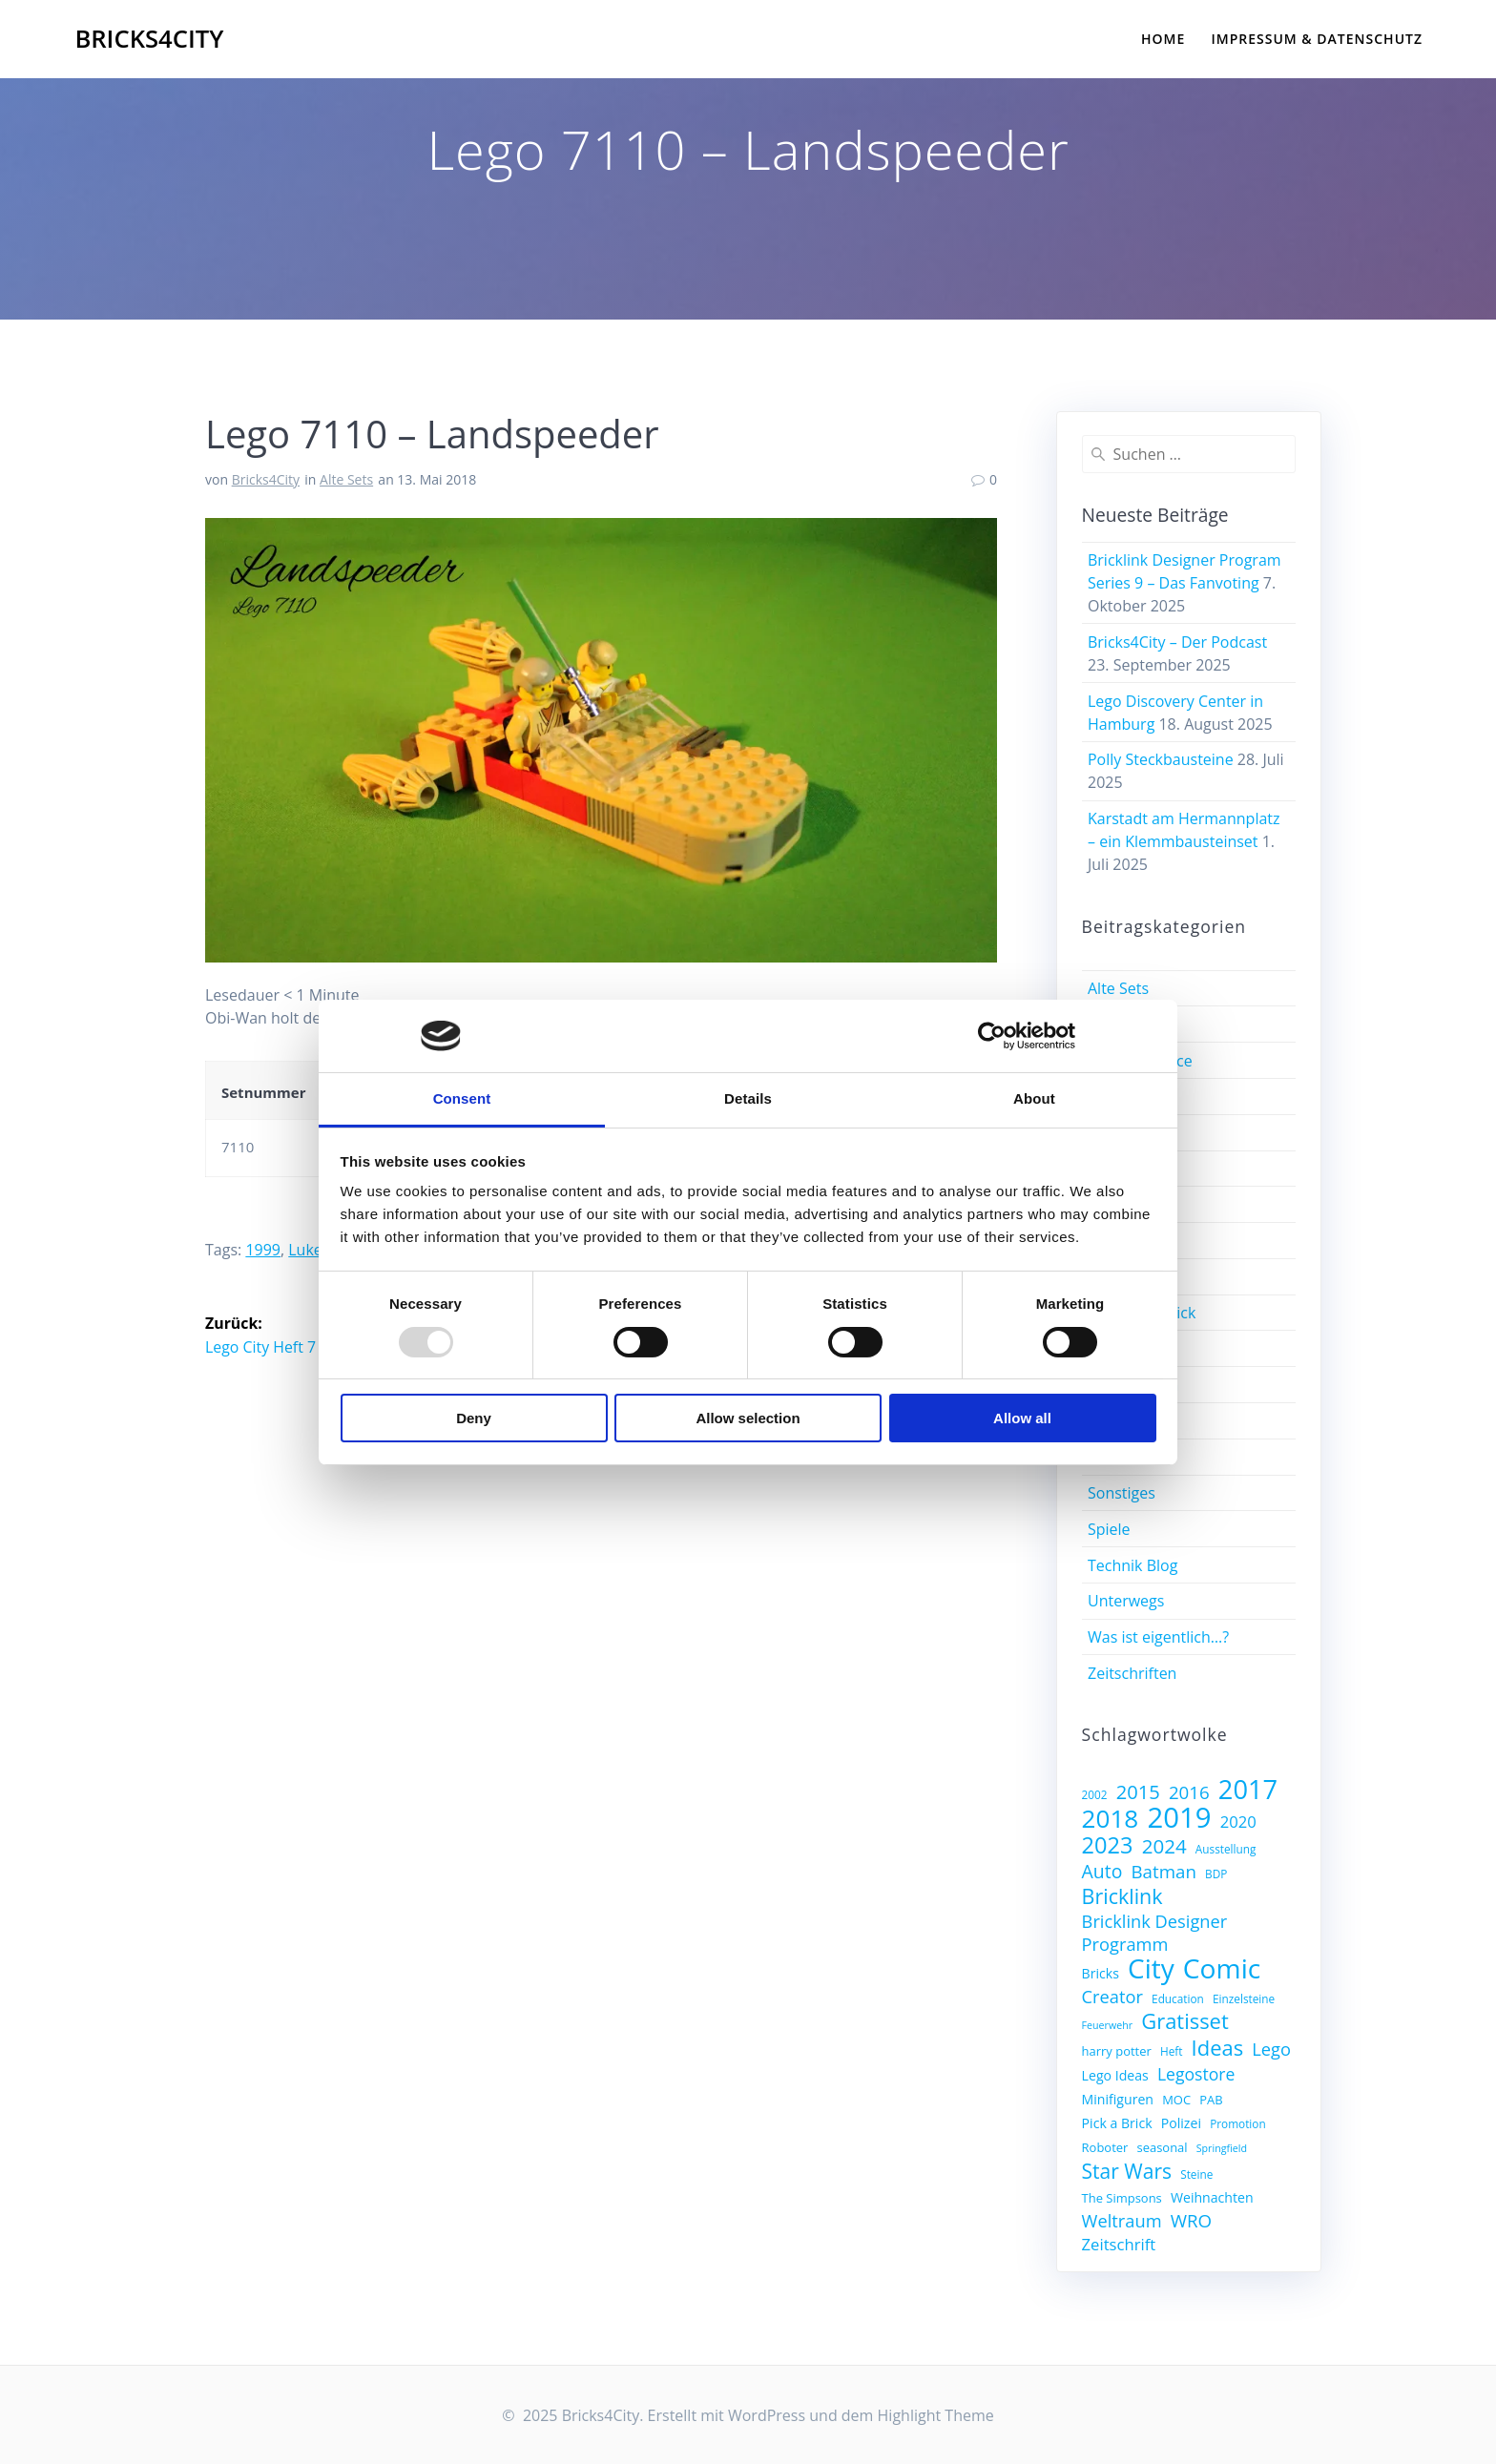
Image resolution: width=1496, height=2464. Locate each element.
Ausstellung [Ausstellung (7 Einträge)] (1226, 1848)
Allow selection (748, 1418)
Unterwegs (1126, 1600)
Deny (473, 1418)
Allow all (1022, 1418)
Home (1163, 39)
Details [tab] (748, 1098)
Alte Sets (346, 479)
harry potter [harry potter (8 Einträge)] (1117, 2051)
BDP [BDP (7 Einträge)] (1216, 1873)
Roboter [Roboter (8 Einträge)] (1105, 2147)
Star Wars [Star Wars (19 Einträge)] (1127, 2171)
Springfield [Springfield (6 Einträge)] (1221, 2148)
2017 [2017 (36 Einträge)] (1248, 1789)
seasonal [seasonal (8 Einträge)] (1162, 2147)
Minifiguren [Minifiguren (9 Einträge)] (1117, 2099)
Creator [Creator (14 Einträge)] (1112, 1996)
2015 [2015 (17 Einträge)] (1138, 1792)
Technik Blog (1132, 1565)
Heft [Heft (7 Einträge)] (1171, 2051)
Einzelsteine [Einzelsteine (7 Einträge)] (1244, 1998)
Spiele (1109, 1529)
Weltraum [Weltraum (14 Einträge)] (1122, 2220)
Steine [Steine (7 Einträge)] (1196, 2174)
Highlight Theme (936, 2415)
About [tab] (1034, 1098)
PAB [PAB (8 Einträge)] (1210, 2099)
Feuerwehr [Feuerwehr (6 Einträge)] (1107, 2025)
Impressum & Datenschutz (1317, 39)
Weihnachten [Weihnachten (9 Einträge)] (1212, 2197)
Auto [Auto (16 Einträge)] (1102, 1871)
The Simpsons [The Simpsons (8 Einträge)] (1122, 2197)
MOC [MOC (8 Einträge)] (1176, 2099)
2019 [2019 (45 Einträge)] (1179, 1817)
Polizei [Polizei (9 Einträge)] (1181, 2123)
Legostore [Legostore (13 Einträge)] (1196, 2073)
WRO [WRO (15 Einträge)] (1191, 2220)
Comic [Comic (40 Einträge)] (1221, 1968)
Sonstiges (1121, 1492)
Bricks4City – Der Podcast (1177, 642)
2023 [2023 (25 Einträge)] (1107, 1844)
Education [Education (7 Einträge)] (1178, 1998)
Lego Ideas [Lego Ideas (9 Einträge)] (1115, 2075)
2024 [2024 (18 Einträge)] (1164, 1845)
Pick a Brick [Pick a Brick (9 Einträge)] (1117, 2123)
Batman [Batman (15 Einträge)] (1164, 1871)
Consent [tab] (462, 1098)
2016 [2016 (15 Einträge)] (1189, 1792)
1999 (262, 1249)
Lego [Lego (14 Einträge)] (1271, 2049)
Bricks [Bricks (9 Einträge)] (1100, 1973)
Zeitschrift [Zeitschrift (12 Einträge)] (1119, 2244)
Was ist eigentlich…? (1158, 1636)
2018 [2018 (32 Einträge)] (1110, 1818)
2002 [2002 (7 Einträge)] (1095, 1794)
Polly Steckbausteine (1161, 759)
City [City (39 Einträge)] (1151, 1968)
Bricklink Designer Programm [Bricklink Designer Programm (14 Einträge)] (1155, 1933)
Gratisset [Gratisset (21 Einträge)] (1185, 2021)
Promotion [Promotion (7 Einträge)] (1238, 2123)
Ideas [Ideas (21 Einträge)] (1218, 2048)
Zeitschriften (1132, 1673)
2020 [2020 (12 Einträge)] (1238, 1821)
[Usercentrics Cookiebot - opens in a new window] (991, 1036)
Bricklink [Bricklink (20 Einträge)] (1122, 1896)
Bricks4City (148, 39)
